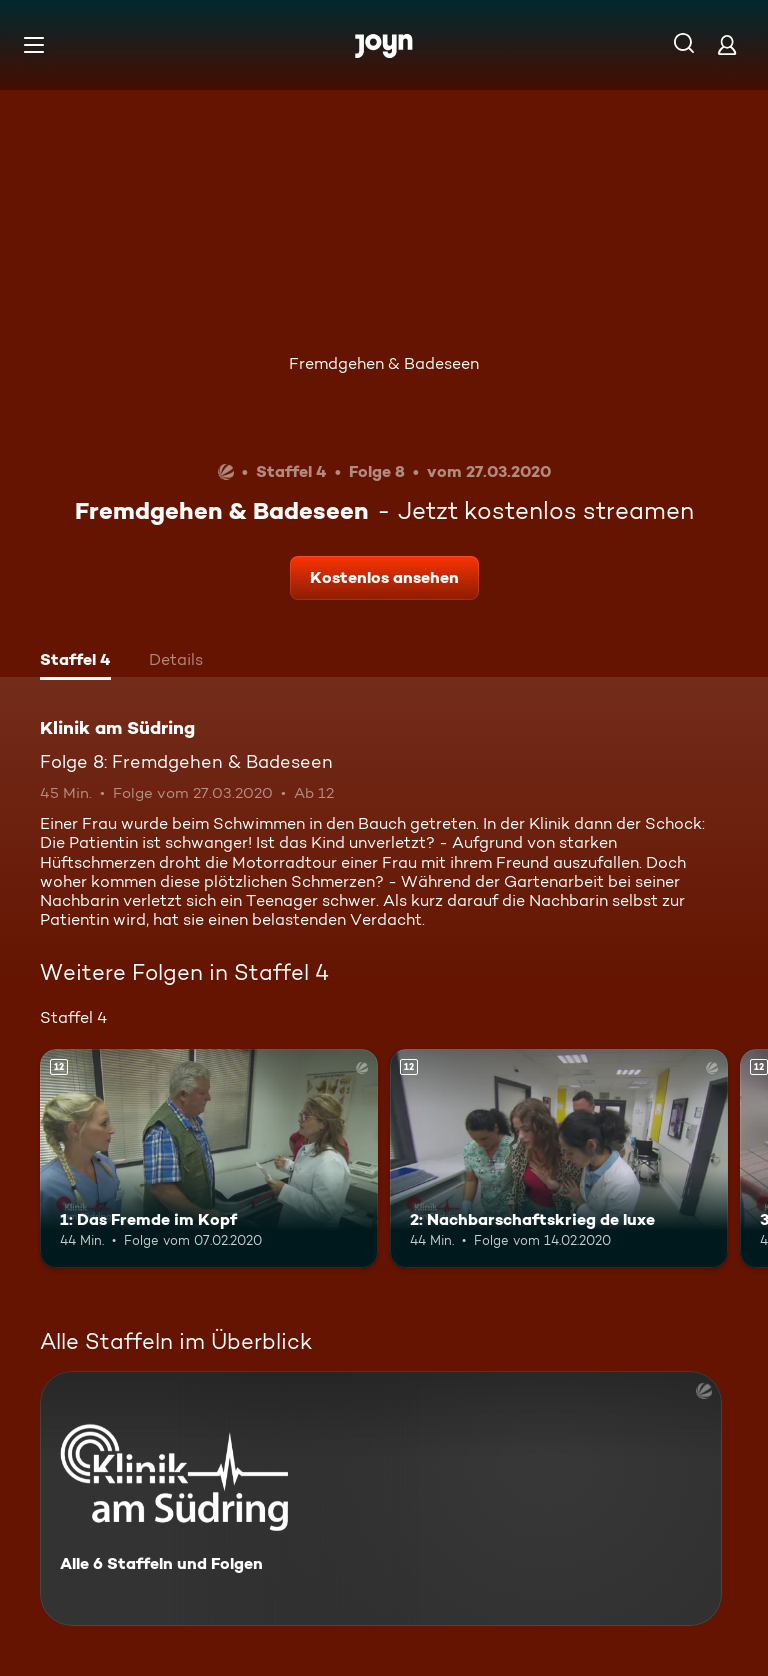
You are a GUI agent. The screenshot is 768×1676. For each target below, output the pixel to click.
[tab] (75, 662)
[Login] (727, 44)
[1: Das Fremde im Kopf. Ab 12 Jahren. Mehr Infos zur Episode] (209, 1159)
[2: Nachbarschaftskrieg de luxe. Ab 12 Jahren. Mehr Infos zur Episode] (559, 1159)
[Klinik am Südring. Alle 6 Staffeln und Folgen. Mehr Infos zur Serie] (381, 1498)
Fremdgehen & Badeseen (384, 363)
